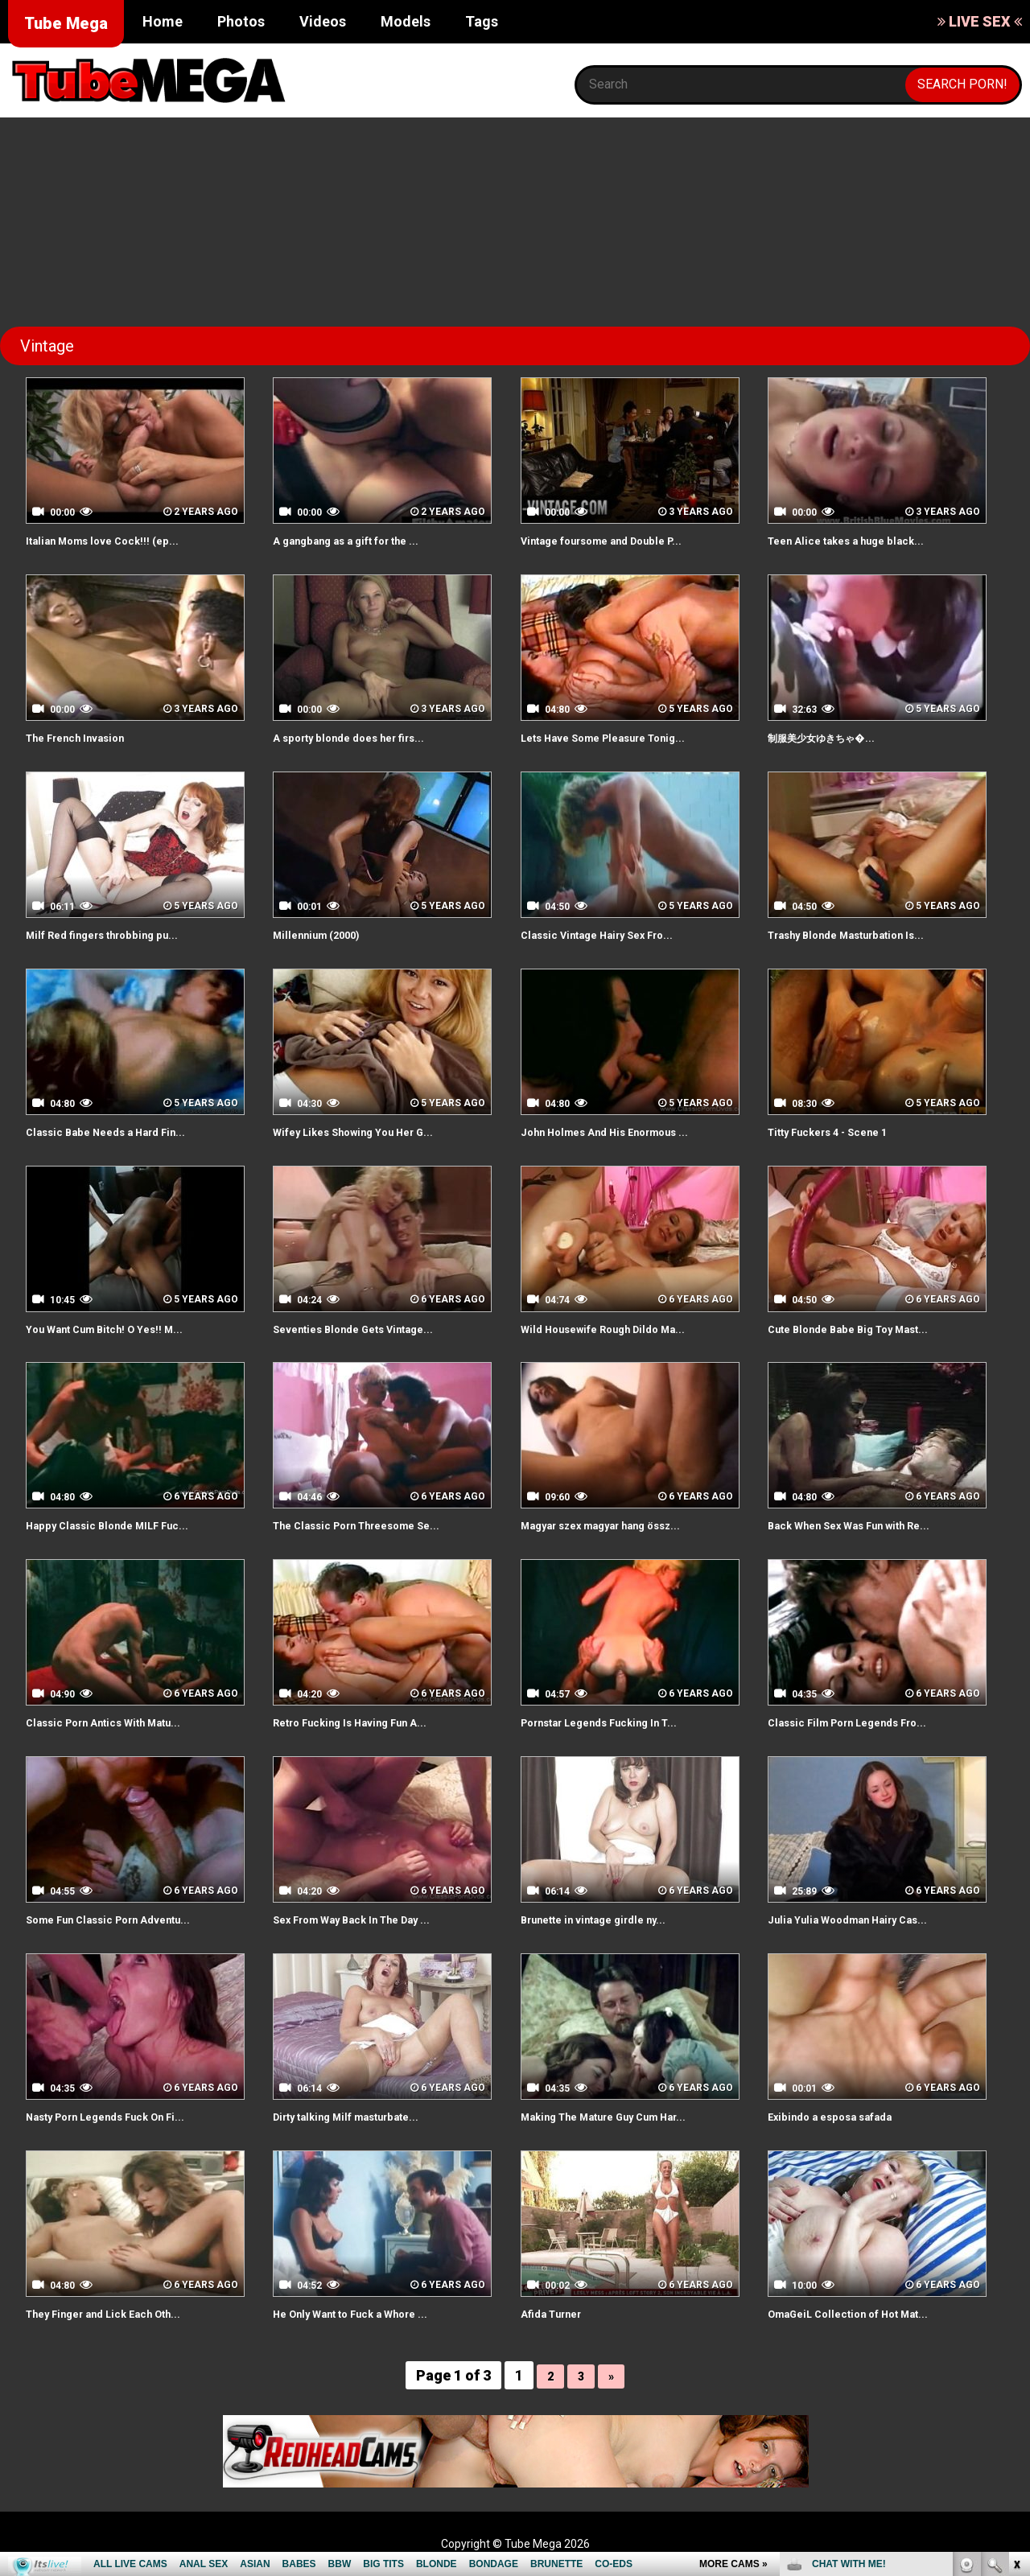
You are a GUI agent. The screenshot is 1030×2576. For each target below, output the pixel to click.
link (1016, 2325)
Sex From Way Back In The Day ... (372, 1919)
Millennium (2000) (326, 934)
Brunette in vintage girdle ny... (611, 1919)
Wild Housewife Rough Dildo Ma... (621, 1328)
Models (406, 21)
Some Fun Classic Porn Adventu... (128, 1919)
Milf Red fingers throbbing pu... (119, 934)
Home (162, 21)
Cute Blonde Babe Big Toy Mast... (867, 1328)
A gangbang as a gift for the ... (365, 540)
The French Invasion (88, 737)
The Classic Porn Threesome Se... (377, 1525)
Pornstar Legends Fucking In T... (618, 1722)
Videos (322, 21)
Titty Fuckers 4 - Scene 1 (844, 1131)
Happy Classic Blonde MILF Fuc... (124, 1525)
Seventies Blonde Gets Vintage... (372, 1328)
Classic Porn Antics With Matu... (122, 1722)
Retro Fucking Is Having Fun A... (368, 1722)
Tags (481, 21)
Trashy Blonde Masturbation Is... (865, 934)
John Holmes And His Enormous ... (624, 1131)
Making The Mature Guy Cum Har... (625, 2116)
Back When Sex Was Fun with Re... (869, 1525)
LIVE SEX (979, 21)
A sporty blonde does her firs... (366, 737)
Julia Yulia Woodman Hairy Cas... (865, 1919)
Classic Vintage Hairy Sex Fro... (615, 934)
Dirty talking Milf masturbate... (364, 2116)
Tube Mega (66, 23)
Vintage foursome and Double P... (621, 540)
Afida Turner (559, 2313)
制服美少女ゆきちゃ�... (837, 737)
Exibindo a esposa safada (844, 2116)
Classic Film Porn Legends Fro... (865, 1722)
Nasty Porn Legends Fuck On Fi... (125, 2116)
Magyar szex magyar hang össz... (622, 1525)
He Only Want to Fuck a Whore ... (370, 2313)
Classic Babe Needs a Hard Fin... (123, 1131)
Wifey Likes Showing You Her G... (372, 1131)
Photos (241, 21)
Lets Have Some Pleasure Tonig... (624, 737)
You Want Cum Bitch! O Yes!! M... (122, 1328)
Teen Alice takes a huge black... (864, 540)
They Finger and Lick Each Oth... (122, 2313)
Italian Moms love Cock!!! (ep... (118, 540)
